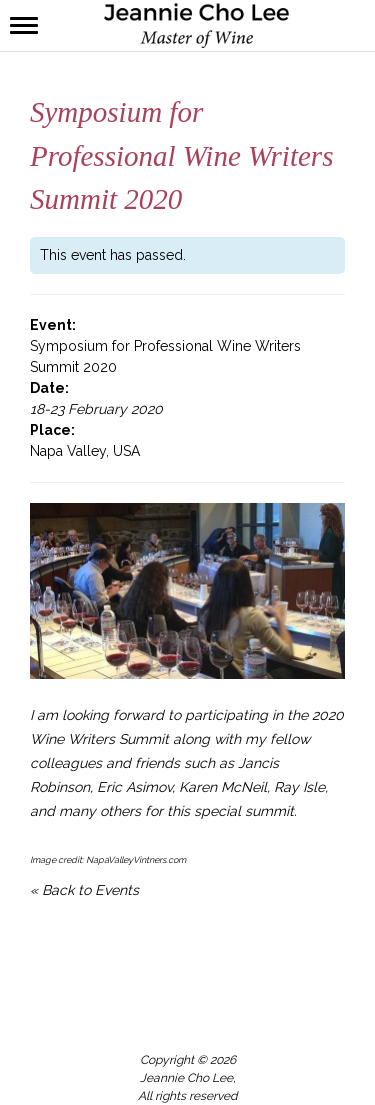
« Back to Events (84, 890)
